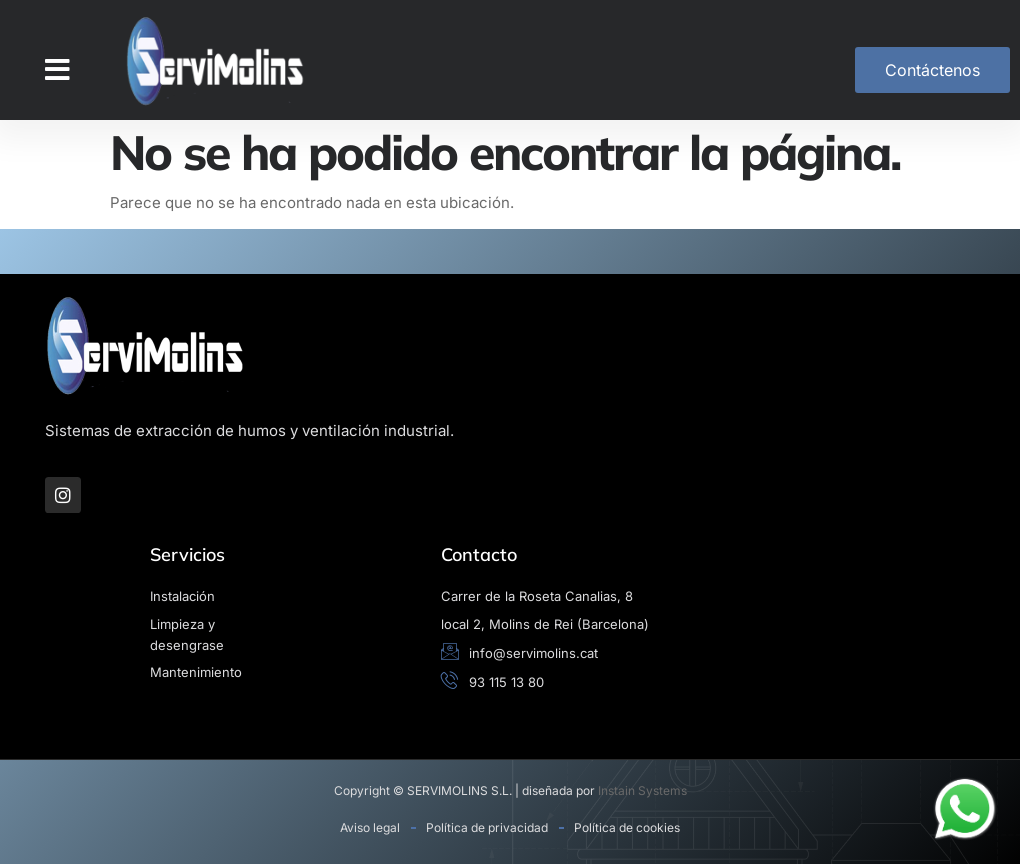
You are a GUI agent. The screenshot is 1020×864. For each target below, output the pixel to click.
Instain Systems (642, 790)
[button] (57, 70)
